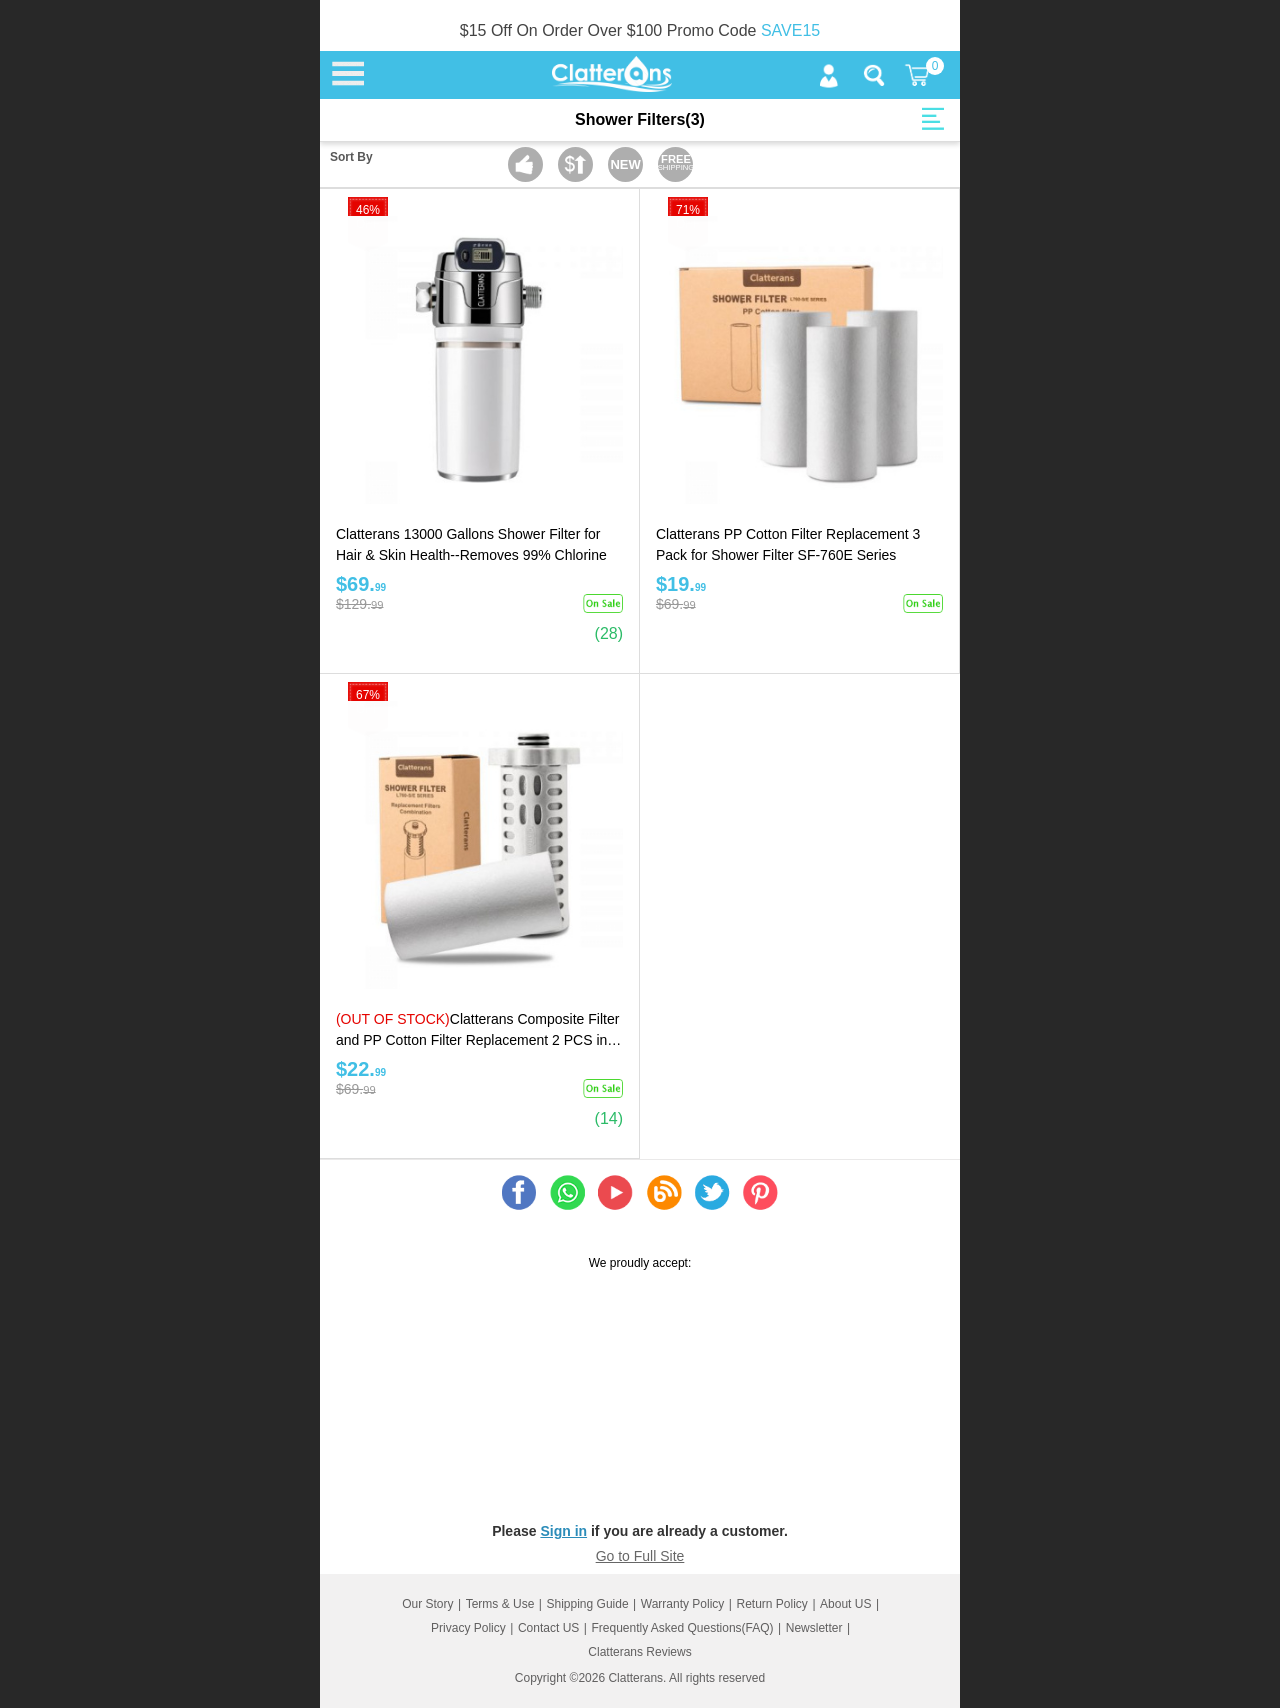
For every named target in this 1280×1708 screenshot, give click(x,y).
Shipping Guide (588, 1604)
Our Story (427, 1604)
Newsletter (814, 1628)
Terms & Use (500, 1604)
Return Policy (772, 1604)
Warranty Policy (683, 1604)
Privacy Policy (468, 1628)
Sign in (563, 1531)
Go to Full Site (640, 1556)
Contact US (548, 1628)
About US (845, 1604)
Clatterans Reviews (639, 1652)
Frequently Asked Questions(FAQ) (682, 1628)
